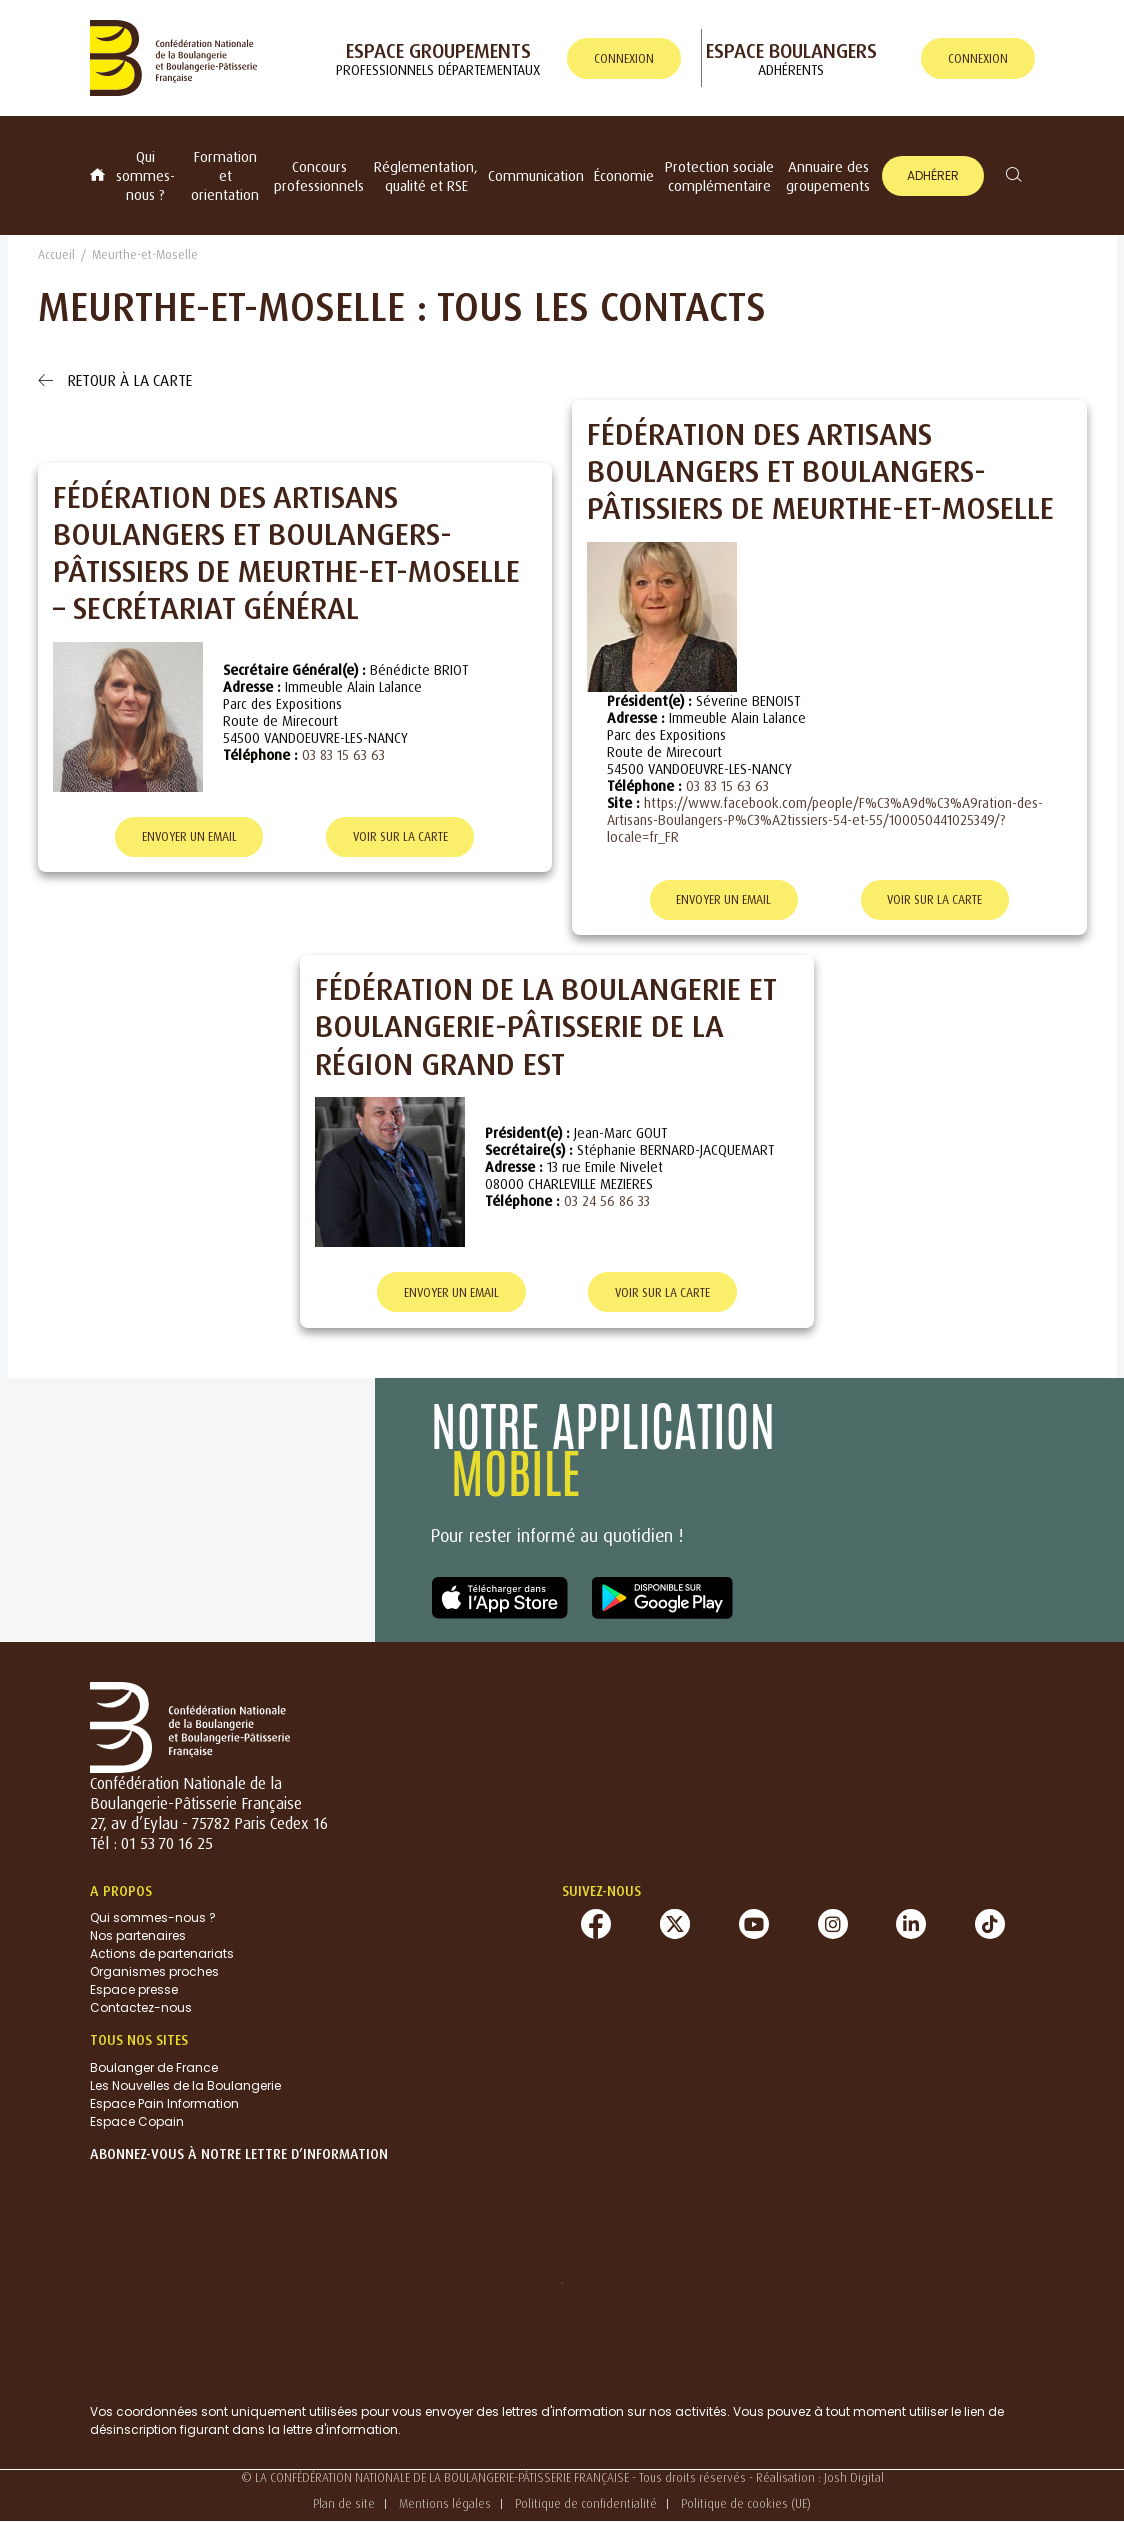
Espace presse (134, 1990)
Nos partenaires (138, 1936)
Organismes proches (154, 1972)
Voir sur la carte (400, 837)
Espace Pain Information (164, 2104)
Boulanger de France (154, 2068)
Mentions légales (445, 2504)
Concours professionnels (319, 176)
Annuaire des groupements (828, 176)
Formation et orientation (225, 175)
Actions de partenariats (162, 1954)
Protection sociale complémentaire (719, 176)
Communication (536, 175)
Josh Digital (854, 2478)
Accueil (56, 254)
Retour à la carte (115, 380)
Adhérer (933, 175)
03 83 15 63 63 (343, 754)
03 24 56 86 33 (607, 1201)
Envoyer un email (189, 837)
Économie (624, 175)
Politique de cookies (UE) (746, 2504)
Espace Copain (137, 2122)
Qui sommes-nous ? (145, 175)
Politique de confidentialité (586, 2504)
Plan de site (344, 2504)
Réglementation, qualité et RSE (426, 176)
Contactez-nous (141, 2008)
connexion (624, 58)
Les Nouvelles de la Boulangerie (185, 2086)
